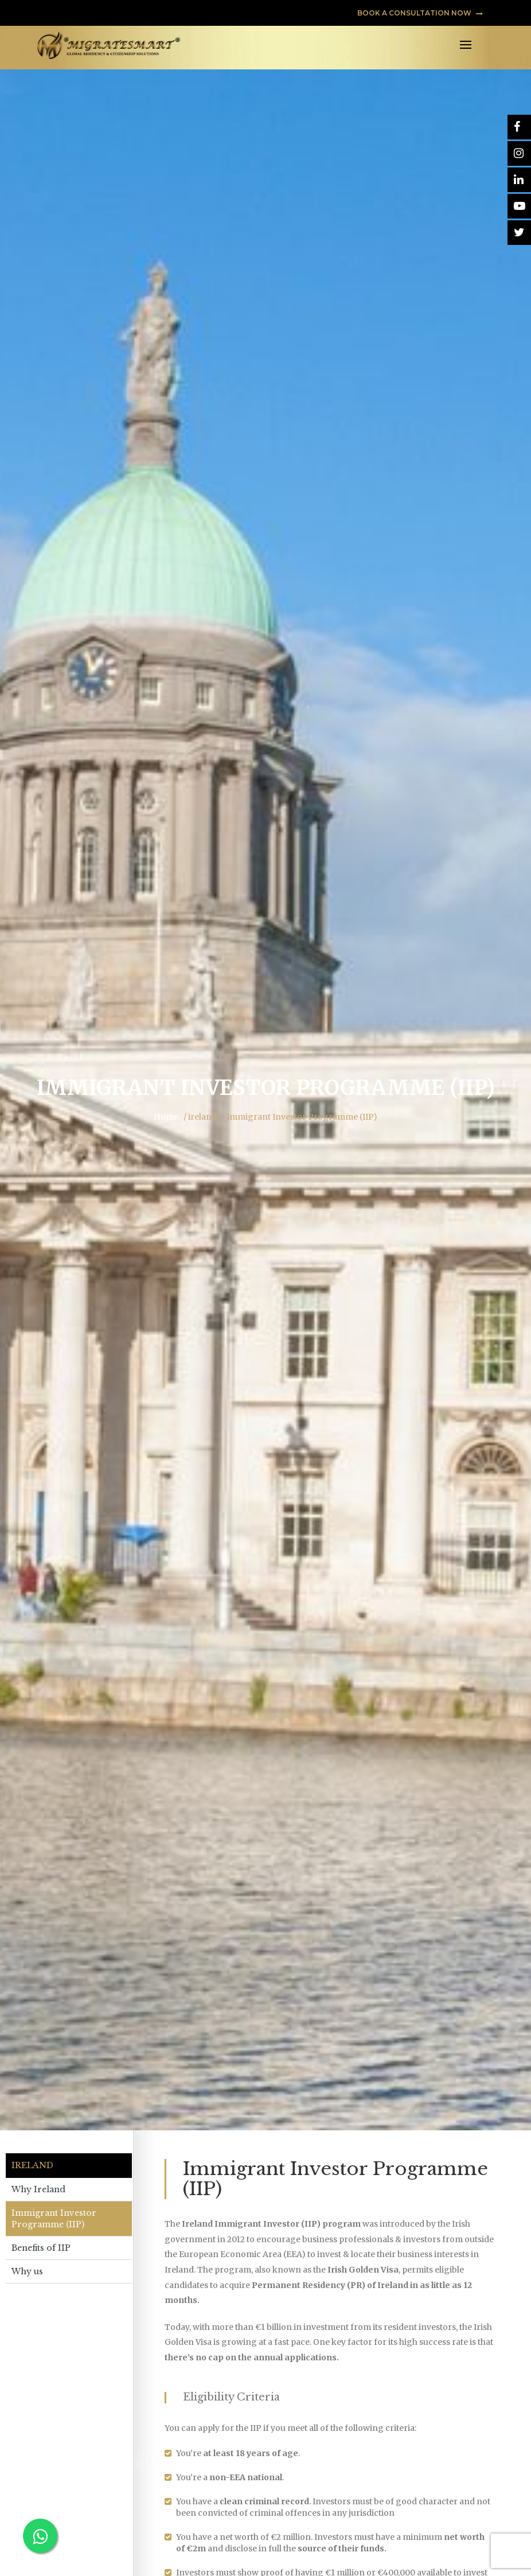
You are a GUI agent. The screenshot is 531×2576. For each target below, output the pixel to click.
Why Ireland (38, 2189)
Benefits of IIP (41, 2248)
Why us (27, 2271)
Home (166, 1117)
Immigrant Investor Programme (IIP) (53, 2219)
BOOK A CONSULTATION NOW (420, 13)
